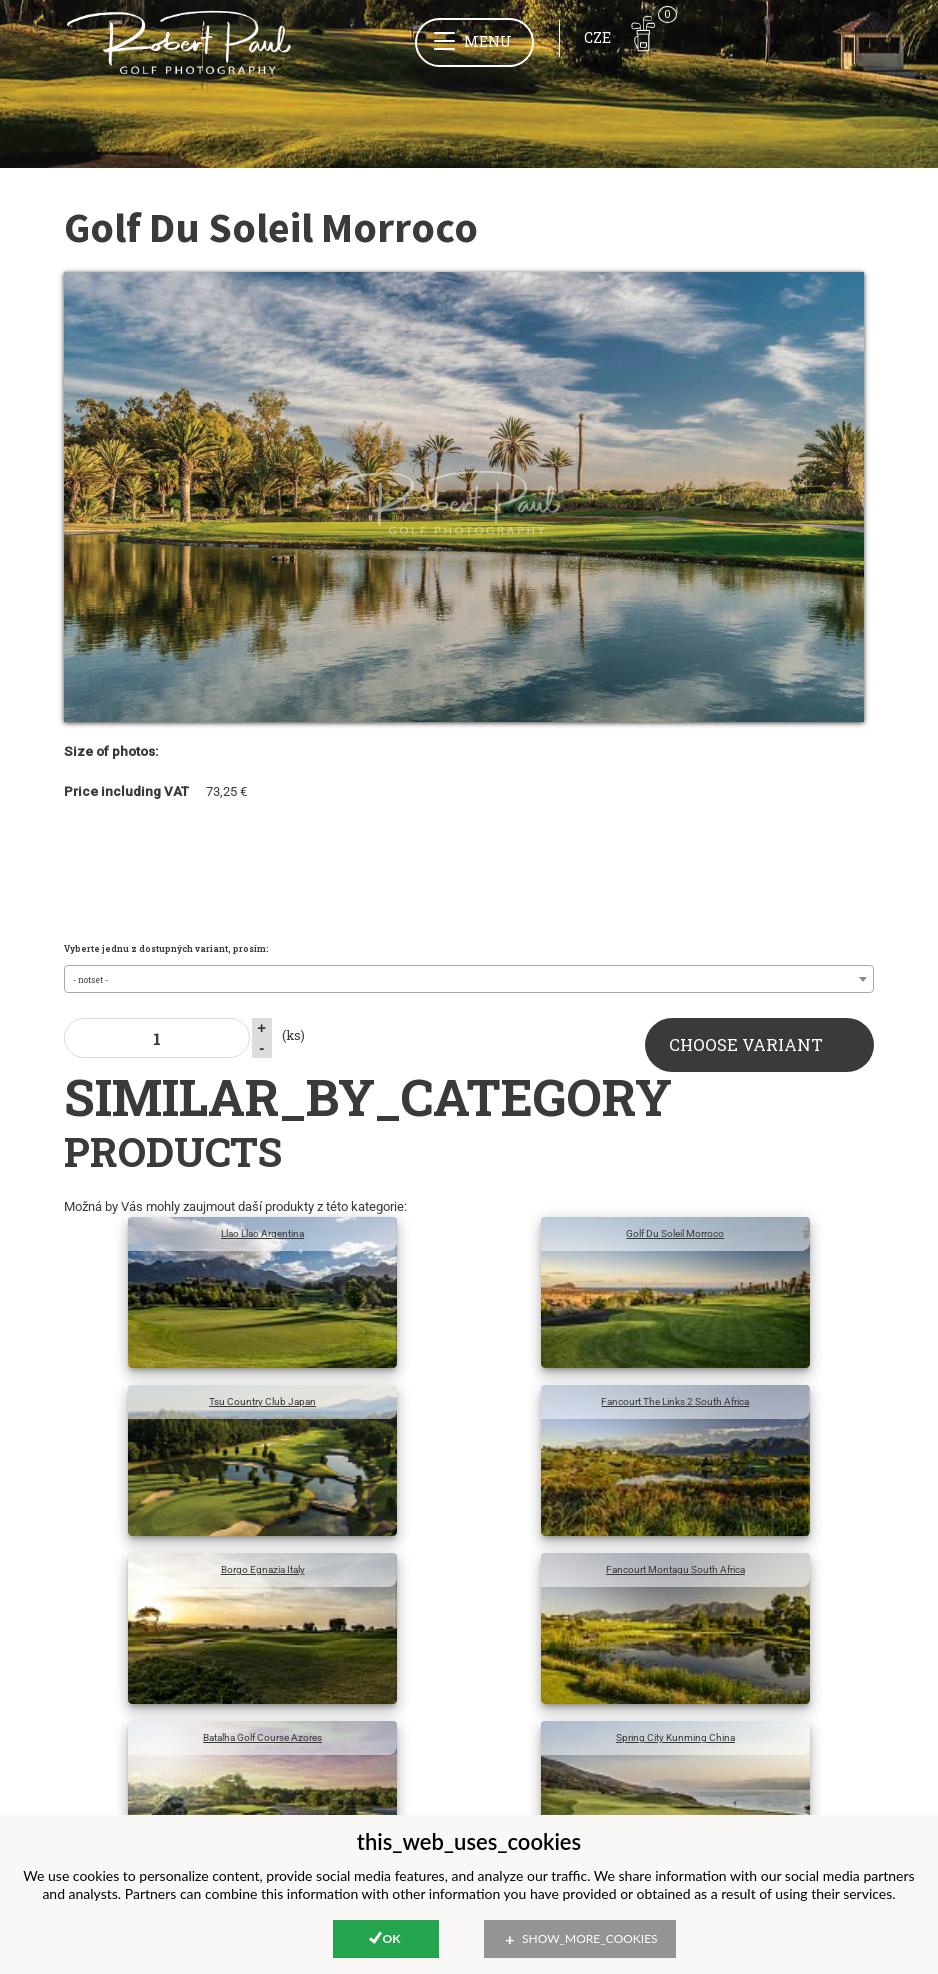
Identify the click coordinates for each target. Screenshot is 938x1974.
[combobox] (469, 979)
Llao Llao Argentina (262, 1233)
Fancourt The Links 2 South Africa (675, 1401)
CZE (597, 37)
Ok (392, 1938)
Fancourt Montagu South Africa (675, 1569)
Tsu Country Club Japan (262, 1401)
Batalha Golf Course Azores (262, 1737)
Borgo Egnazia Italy (263, 1569)
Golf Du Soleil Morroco (675, 1233)
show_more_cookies (590, 1938)
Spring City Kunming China (675, 1737)
